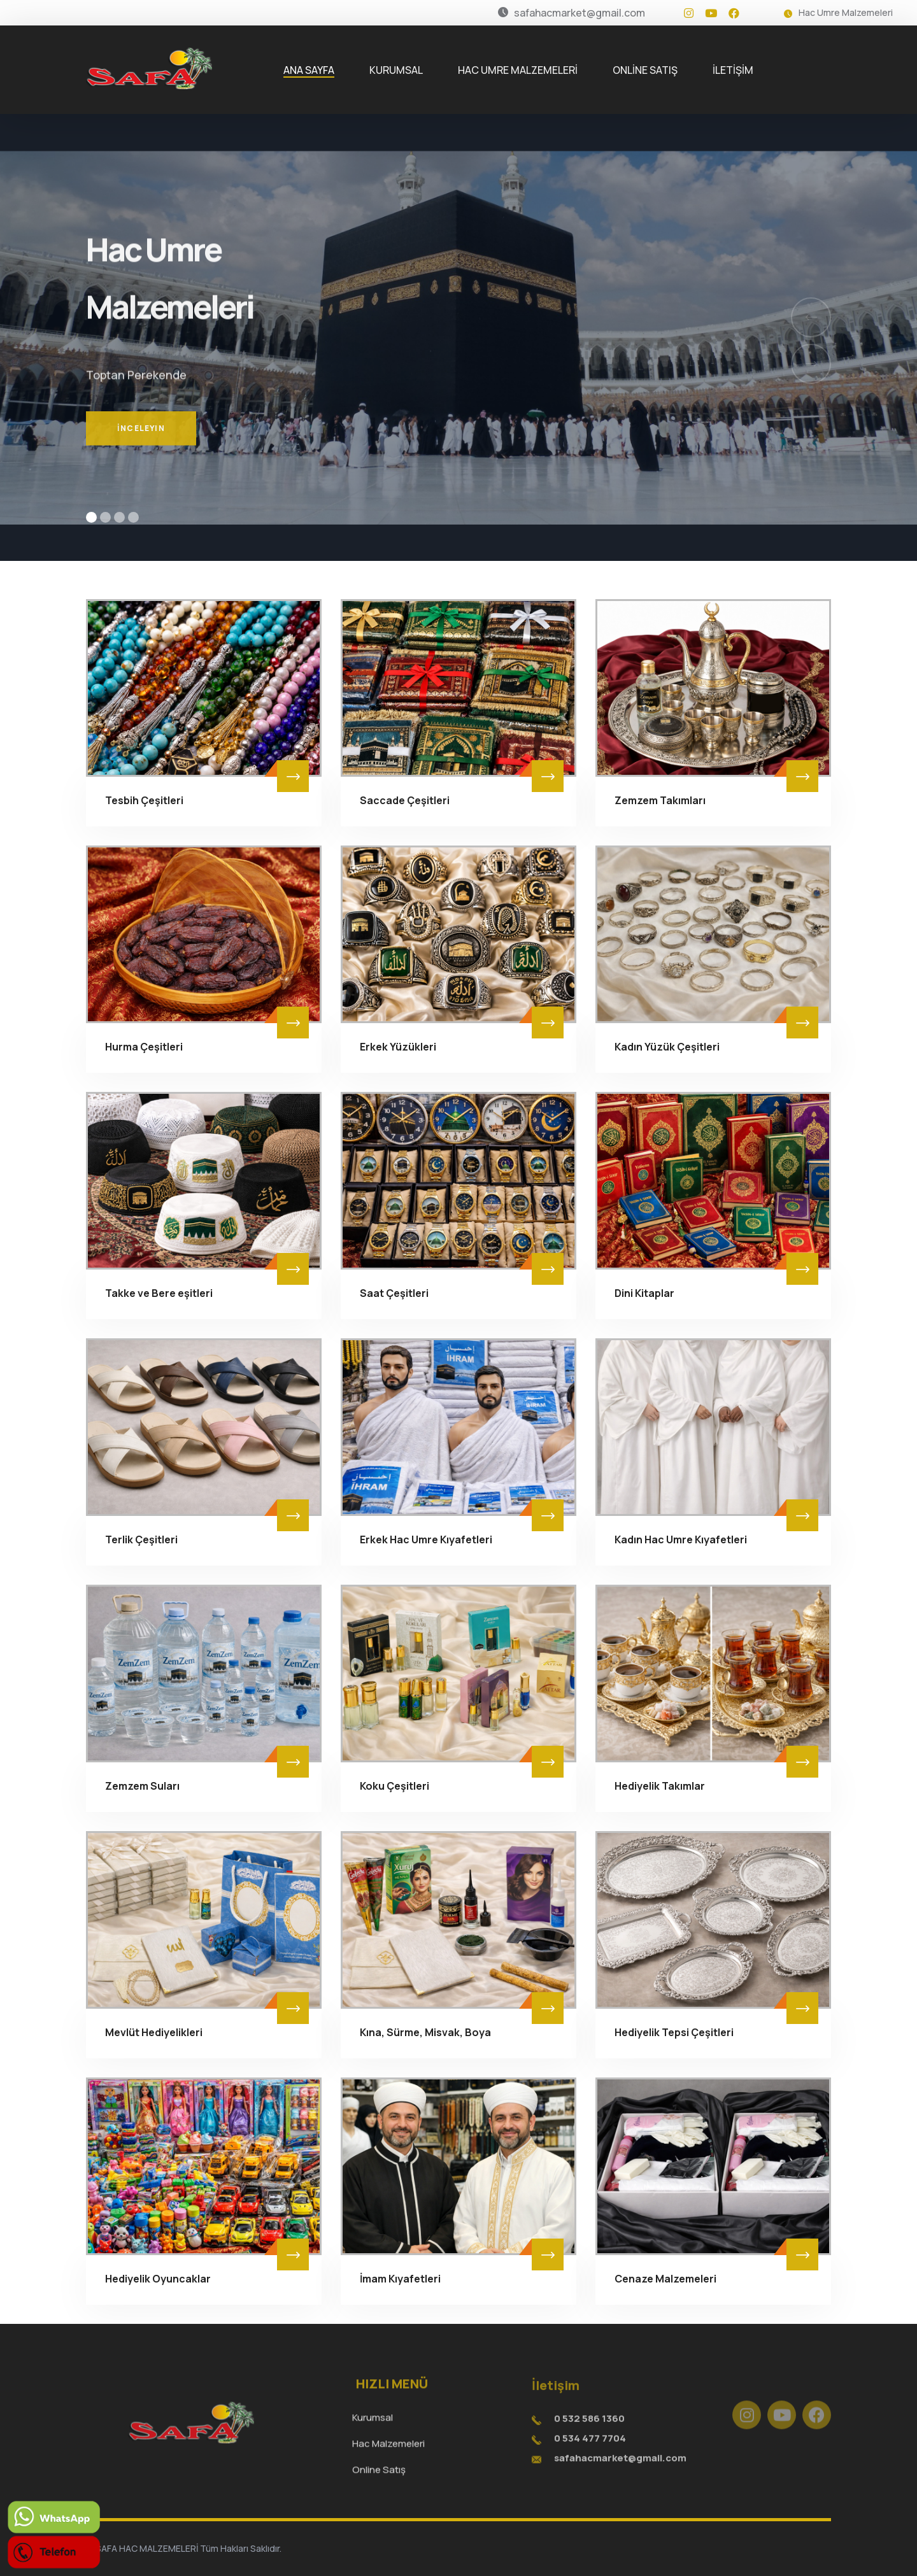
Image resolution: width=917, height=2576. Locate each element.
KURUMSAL (396, 70)
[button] (91, 517)
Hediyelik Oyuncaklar (158, 2279)
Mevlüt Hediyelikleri (154, 2032)
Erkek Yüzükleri (398, 1047)
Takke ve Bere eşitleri (159, 1293)
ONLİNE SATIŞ (645, 70)
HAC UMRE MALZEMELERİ (518, 70)
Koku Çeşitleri (394, 1786)
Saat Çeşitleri (394, 1293)
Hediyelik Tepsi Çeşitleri (674, 2032)
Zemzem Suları (142, 1786)
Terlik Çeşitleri (141, 1539)
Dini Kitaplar (644, 1293)
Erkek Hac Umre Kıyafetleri (426, 1539)
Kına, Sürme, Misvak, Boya (425, 2032)
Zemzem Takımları (660, 800)
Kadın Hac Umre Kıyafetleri (681, 1539)
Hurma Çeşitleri (144, 1047)
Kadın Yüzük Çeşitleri (667, 1047)
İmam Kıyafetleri (400, 2279)
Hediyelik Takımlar (660, 1786)
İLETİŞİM (733, 70)
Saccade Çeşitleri (405, 800)
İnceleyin (141, 452)
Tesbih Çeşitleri (144, 800)
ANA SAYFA (308, 70)
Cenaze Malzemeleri (665, 2279)
